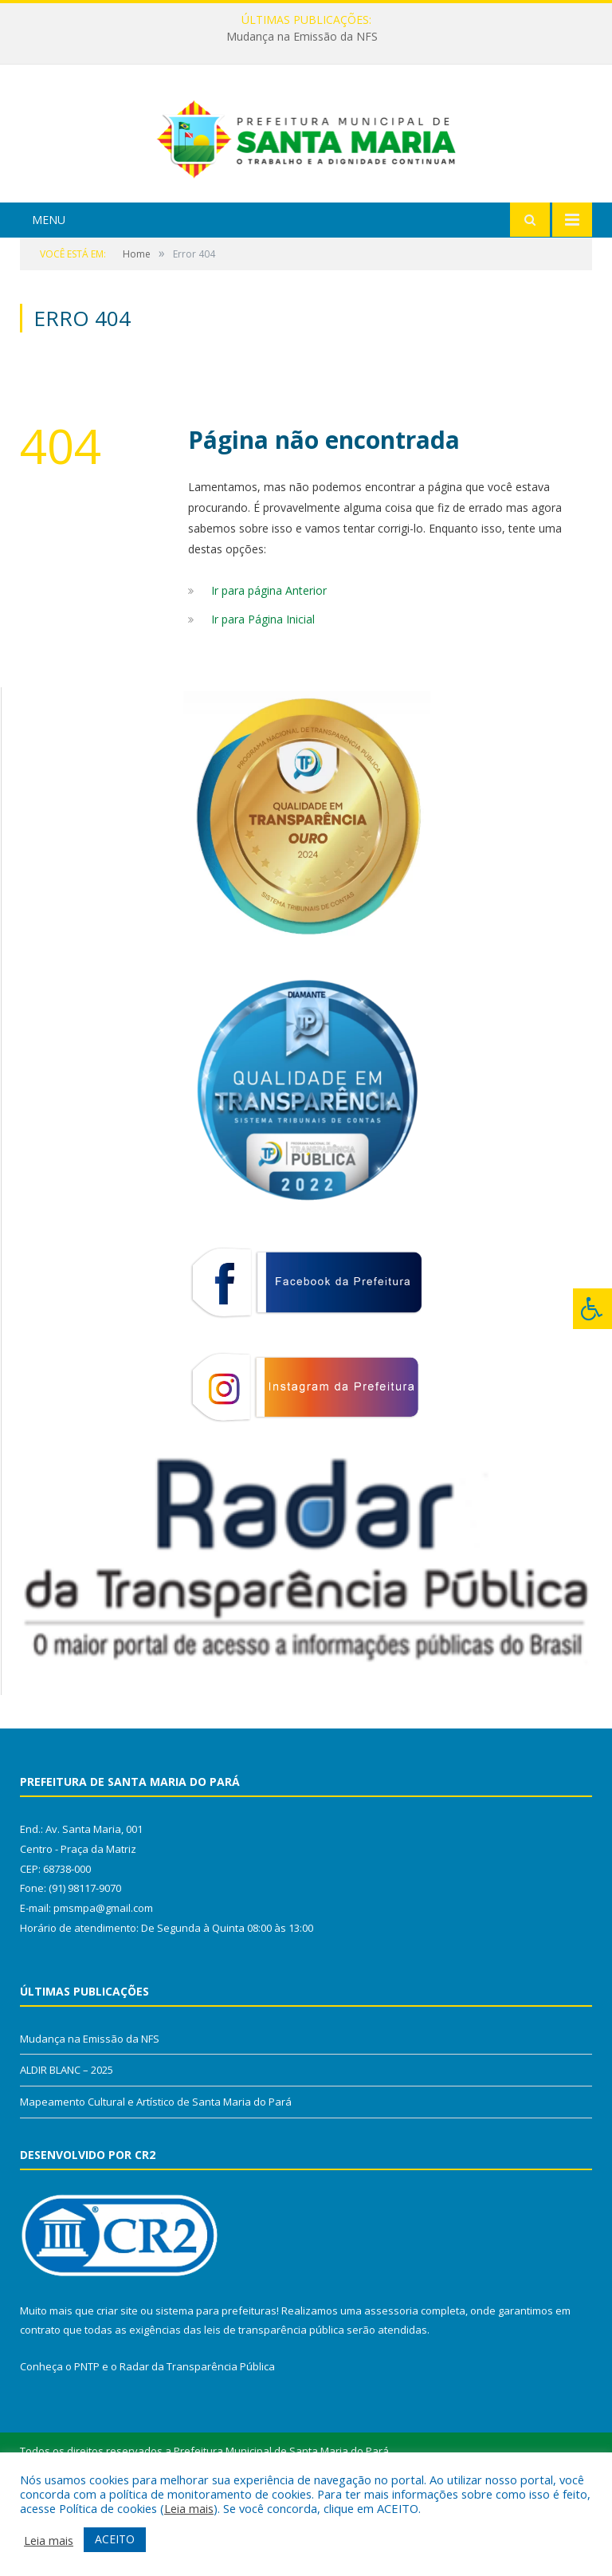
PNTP (87, 2440)
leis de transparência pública (274, 2404)
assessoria (391, 2384)
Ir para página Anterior (269, 663)
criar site (117, 2384)
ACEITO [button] (115, 2539)
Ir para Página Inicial (263, 692)
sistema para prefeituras (216, 2384)
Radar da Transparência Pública (197, 2440)
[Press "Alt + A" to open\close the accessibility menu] (592, 1308)
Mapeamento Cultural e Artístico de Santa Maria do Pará (156, 2175)
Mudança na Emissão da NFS (302, 36)
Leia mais (189, 2508)
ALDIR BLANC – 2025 (66, 2144)
